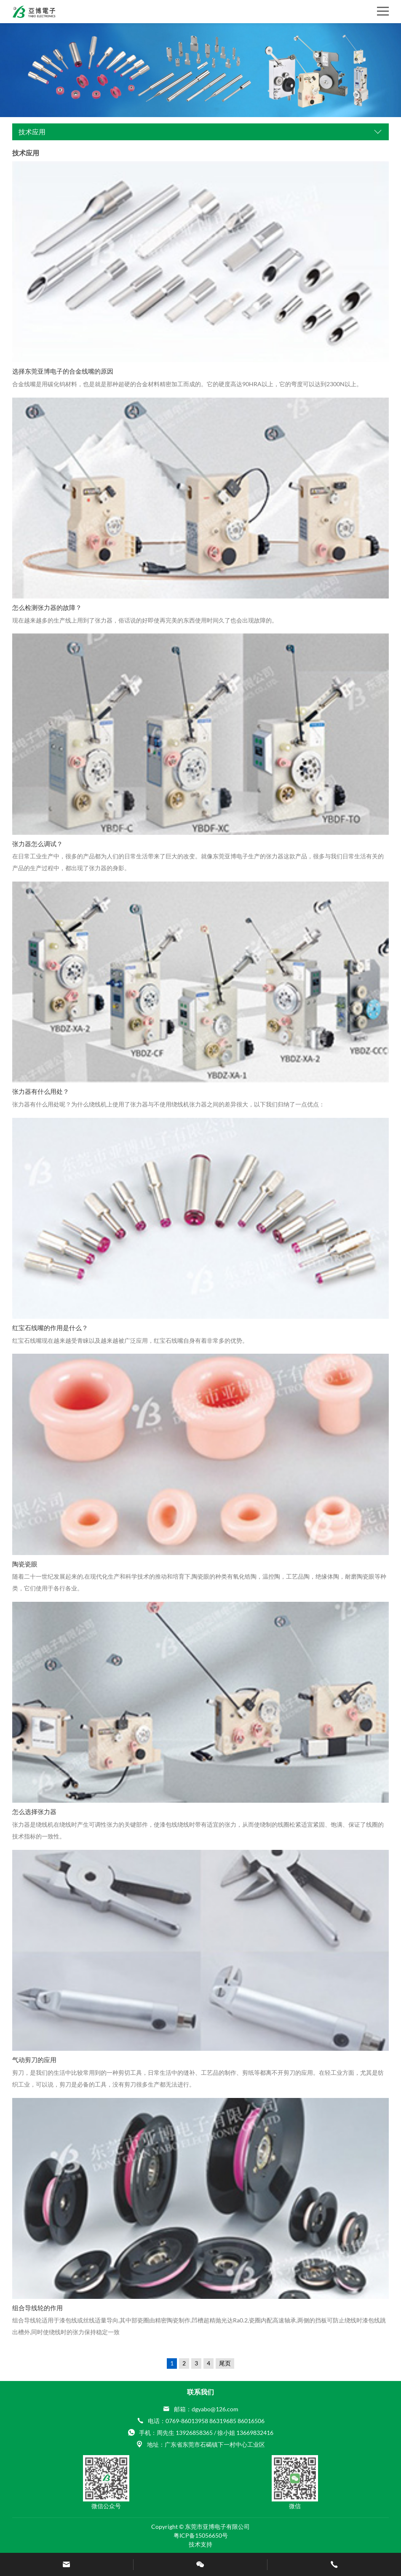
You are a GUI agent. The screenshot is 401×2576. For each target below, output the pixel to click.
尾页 (225, 2363)
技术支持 (200, 2544)
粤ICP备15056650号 (201, 2535)
